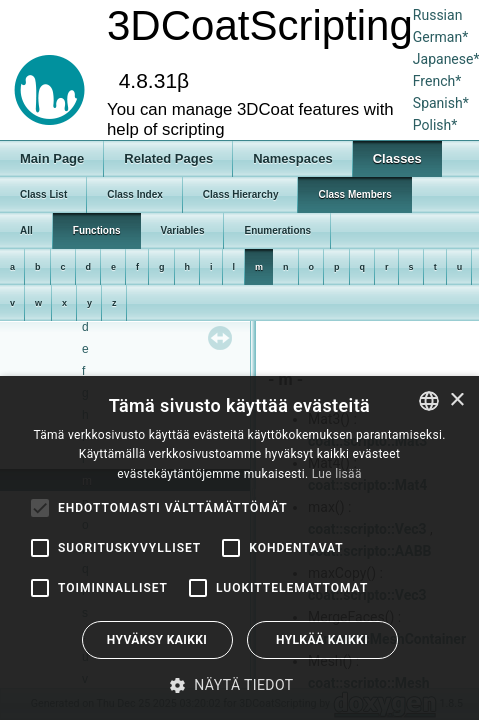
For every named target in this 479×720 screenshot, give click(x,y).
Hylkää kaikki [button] (322, 640)
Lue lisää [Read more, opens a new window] (337, 474)
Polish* (435, 125)
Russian (438, 15)
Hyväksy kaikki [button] (157, 640)
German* (440, 37)
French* (437, 81)
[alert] (239, 548)
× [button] (456, 400)
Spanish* (441, 103)
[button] (239, 685)
